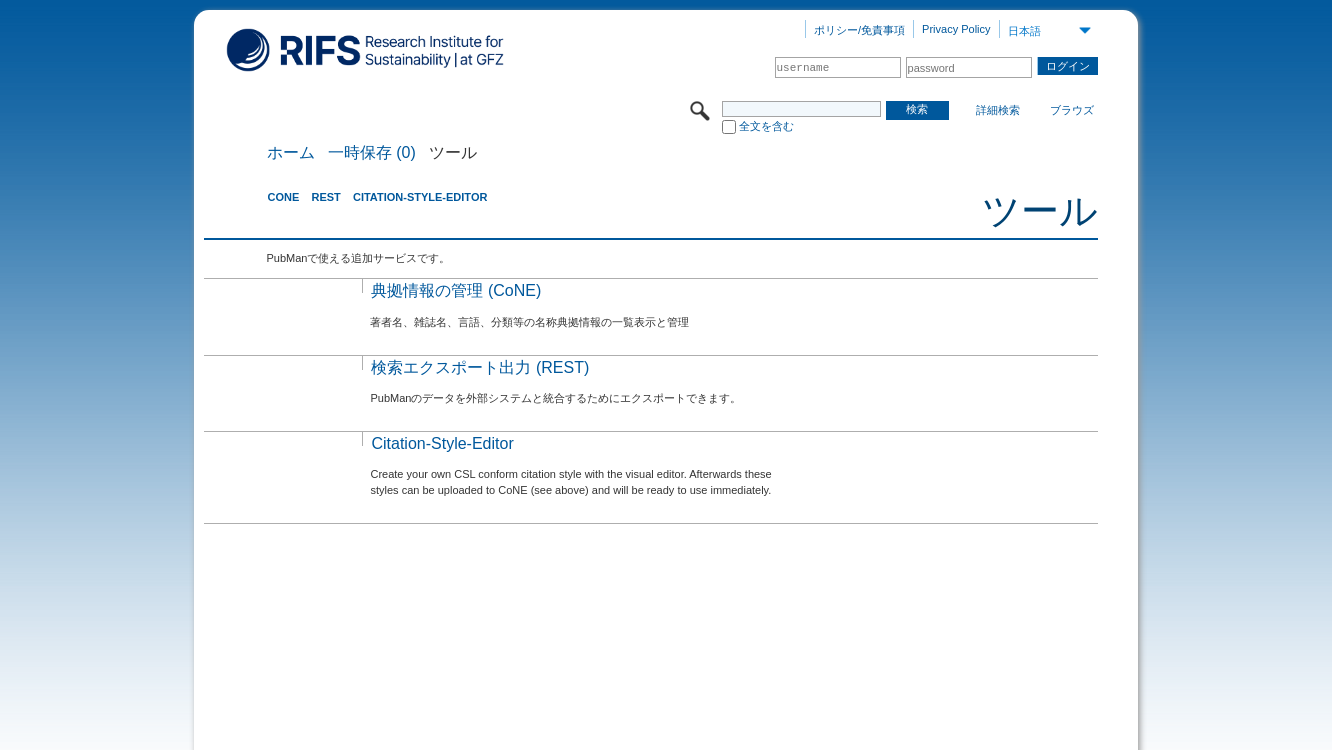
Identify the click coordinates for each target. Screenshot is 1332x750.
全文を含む (766, 126)
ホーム (291, 153)
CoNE (283, 197)
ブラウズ (1072, 110)
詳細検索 (998, 110)
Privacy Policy (956, 29)
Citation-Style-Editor (420, 197)
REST (325, 197)
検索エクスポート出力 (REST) (480, 367)
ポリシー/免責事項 (859, 30)
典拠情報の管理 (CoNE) (456, 290)
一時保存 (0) (372, 153)
